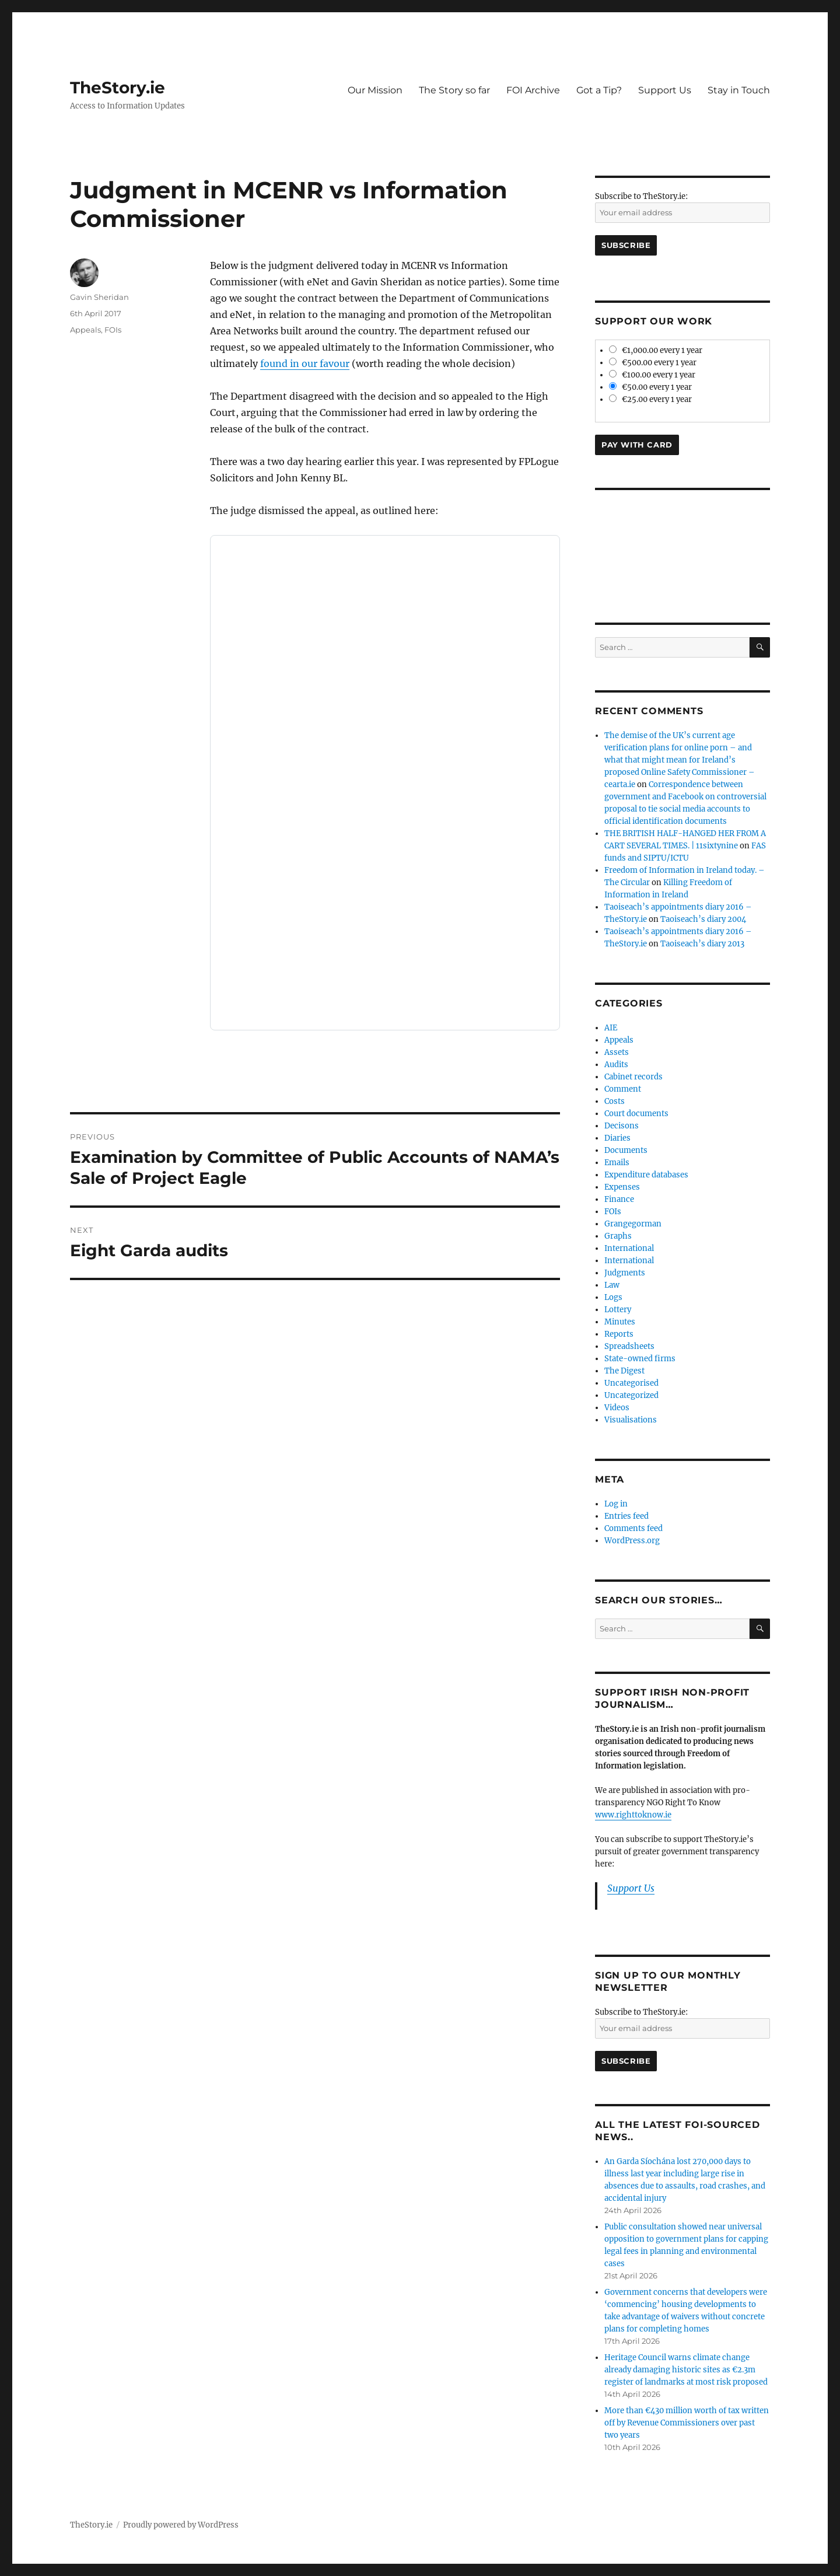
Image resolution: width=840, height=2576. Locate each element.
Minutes (619, 1322)
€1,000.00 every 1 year (655, 350)
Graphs (618, 1236)
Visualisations (630, 1420)
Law (612, 1285)
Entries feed (626, 1516)
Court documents (636, 1114)
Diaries (617, 1138)
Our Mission (375, 90)
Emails (616, 1163)
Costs (614, 1101)
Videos (616, 1408)
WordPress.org (632, 1541)
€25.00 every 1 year (650, 399)
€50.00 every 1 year (650, 387)
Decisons (621, 1126)
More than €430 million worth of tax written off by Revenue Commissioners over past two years (686, 2423)
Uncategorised (631, 1383)
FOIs (112, 329)
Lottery (617, 1310)
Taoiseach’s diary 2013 (702, 944)
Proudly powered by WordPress (181, 2525)
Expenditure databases (646, 1175)
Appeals (85, 329)
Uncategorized (631, 1395)
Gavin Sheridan (99, 297)
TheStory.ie (117, 87)
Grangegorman (633, 1224)
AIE (610, 1028)
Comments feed (633, 1528)
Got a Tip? (599, 90)
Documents (626, 1150)
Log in (616, 1504)
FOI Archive (533, 90)
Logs (613, 1297)
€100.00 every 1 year (652, 375)
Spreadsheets (629, 1346)
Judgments (624, 1273)
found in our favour (304, 363)
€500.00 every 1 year (652, 363)
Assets (616, 1052)
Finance (619, 1199)
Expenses (622, 1187)
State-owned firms (640, 1359)
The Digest (624, 1371)
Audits (616, 1064)
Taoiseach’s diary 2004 (703, 919)
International (629, 1248)
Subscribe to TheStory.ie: (641, 196)
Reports (619, 1334)
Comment (622, 1089)
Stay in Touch (739, 90)
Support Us (664, 90)
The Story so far (454, 90)
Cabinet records (633, 1077)
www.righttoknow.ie (633, 1815)
